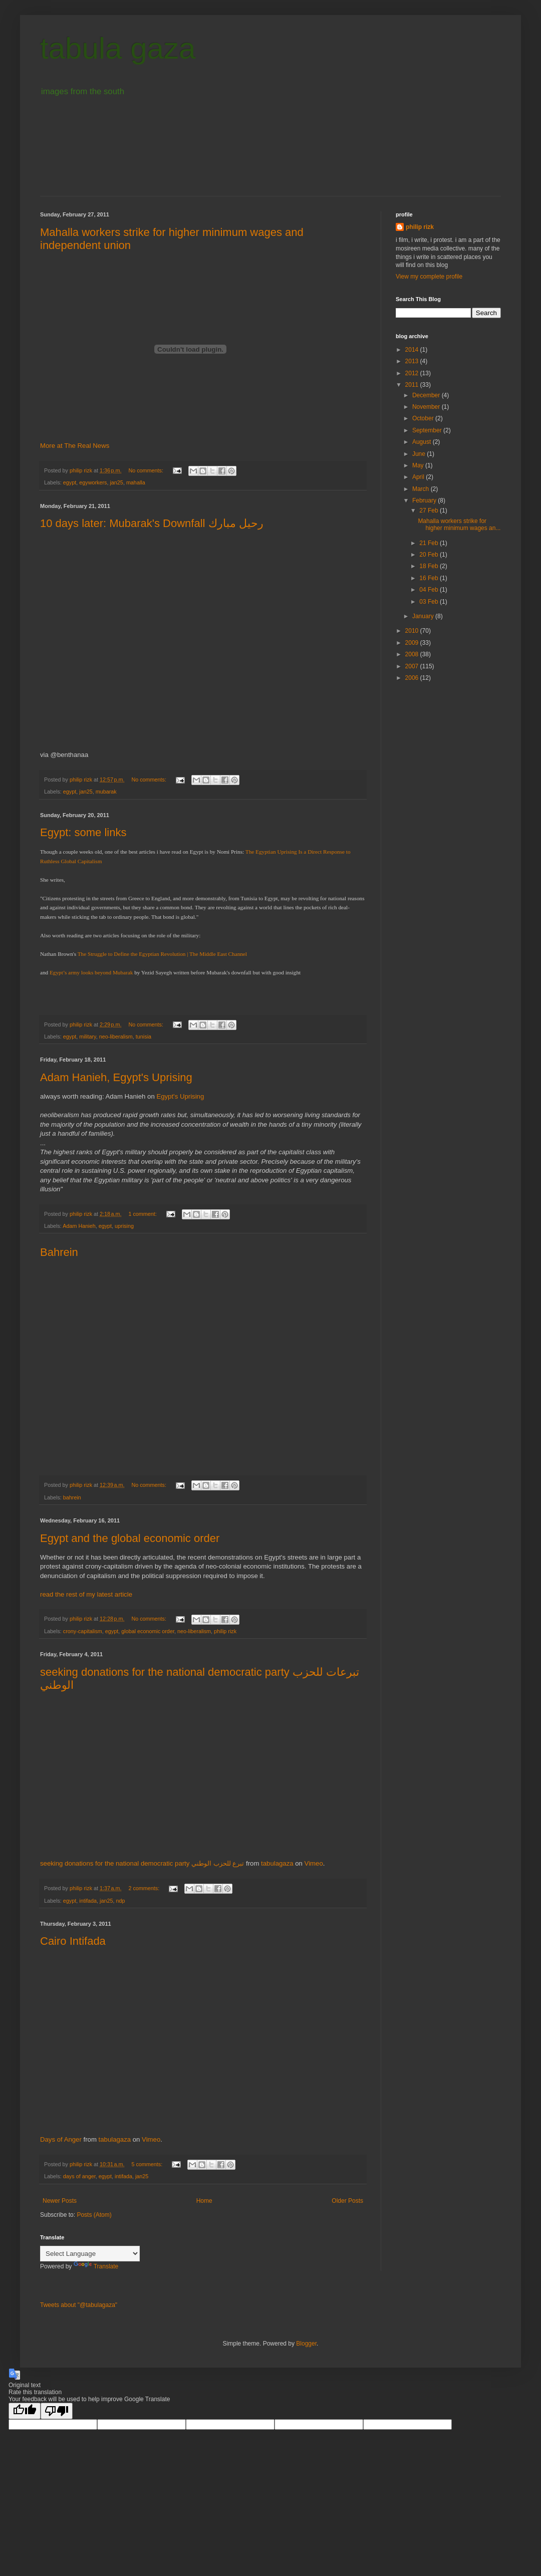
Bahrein (59, 1252)
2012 (412, 373)
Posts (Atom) (94, 2214)
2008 (412, 654)
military (87, 1037)
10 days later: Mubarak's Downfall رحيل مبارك (151, 523)
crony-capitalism (82, 1631)
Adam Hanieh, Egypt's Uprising (116, 1077)
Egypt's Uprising (180, 1096)
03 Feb (429, 601)
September (427, 430)
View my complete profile (429, 276)
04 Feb (429, 589)
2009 (412, 642)
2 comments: (144, 1888)
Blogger (306, 2343)
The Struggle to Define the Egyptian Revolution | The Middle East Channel (161, 954)
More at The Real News (74, 445)
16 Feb (429, 578)
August (422, 441)
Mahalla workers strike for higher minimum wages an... (459, 525)
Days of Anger (61, 2139)
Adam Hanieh (79, 1226)
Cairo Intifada (73, 1941)
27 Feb (429, 510)
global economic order (147, 1631)
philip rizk (225, 1631)
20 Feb (429, 554)
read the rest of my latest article (86, 1594)
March (421, 488)
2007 (412, 666)
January (423, 616)
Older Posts (347, 2200)
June (419, 453)
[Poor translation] (57, 2411)
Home (204, 2200)
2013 (412, 361)
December (427, 395)
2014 (412, 349)
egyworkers (93, 482)
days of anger (79, 2176)
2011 (412, 384)
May (418, 465)
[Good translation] (25, 2411)
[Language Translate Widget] (90, 2253)
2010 (412, 630)
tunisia (143, 1037)
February (425, 500)
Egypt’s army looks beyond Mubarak (90, 972)
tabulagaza (277, 1863)
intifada (88, 1901)
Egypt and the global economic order (129, 1538)
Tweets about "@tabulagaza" (78, 2304)
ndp (120, 1901)
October (423, 418)
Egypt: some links (83, 832)
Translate (96, 2266)
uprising (124, 1226)
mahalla (135, 482)
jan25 (116, 482)
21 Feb (429, 543)
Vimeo (314, 1863)
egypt (69, 482)
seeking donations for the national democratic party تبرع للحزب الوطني (142, 1863)
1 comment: (143, 1214)
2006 (412, 677)
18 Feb (429, 566)
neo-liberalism (116, 1037)
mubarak (106, 792)
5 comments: (147, 2164)
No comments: (146, 470)
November (427, 406)
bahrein (72, 1497)
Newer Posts (60, 2200)
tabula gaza (117, 48)
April (419, 476)
